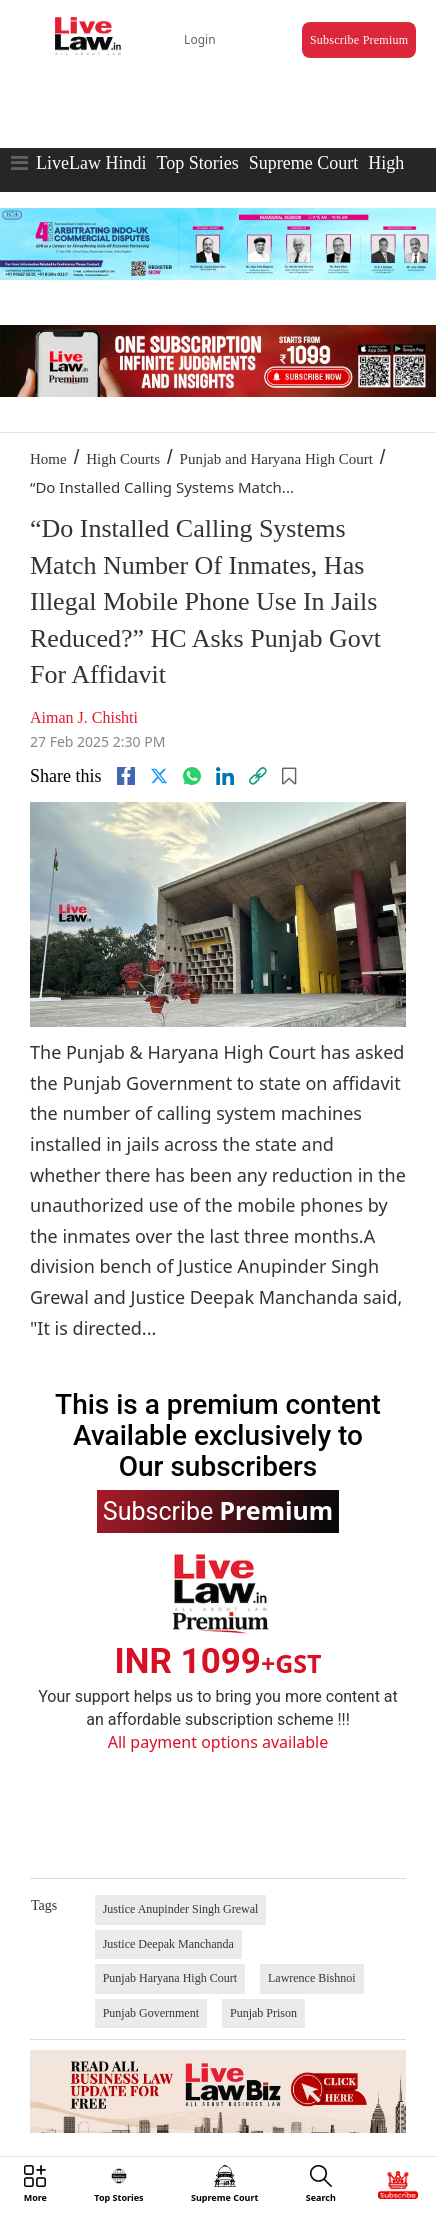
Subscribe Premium (359, 40)
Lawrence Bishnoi (312, 1978)
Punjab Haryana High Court (170, 1978)
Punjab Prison (263, 2013)
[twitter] (159, 776)
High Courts (123, 459)
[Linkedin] (225, 776)
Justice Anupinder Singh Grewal (181, 1909)
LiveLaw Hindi (91, 163)
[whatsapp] (192, 776)
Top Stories (197, 163)
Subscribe (218, 1510)
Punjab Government (151, 2013)
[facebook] (126, 776)
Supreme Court (304, 163)
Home (48, 459)
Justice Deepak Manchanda (168, 1944)
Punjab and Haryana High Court (276, 459)
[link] (258, 776)
